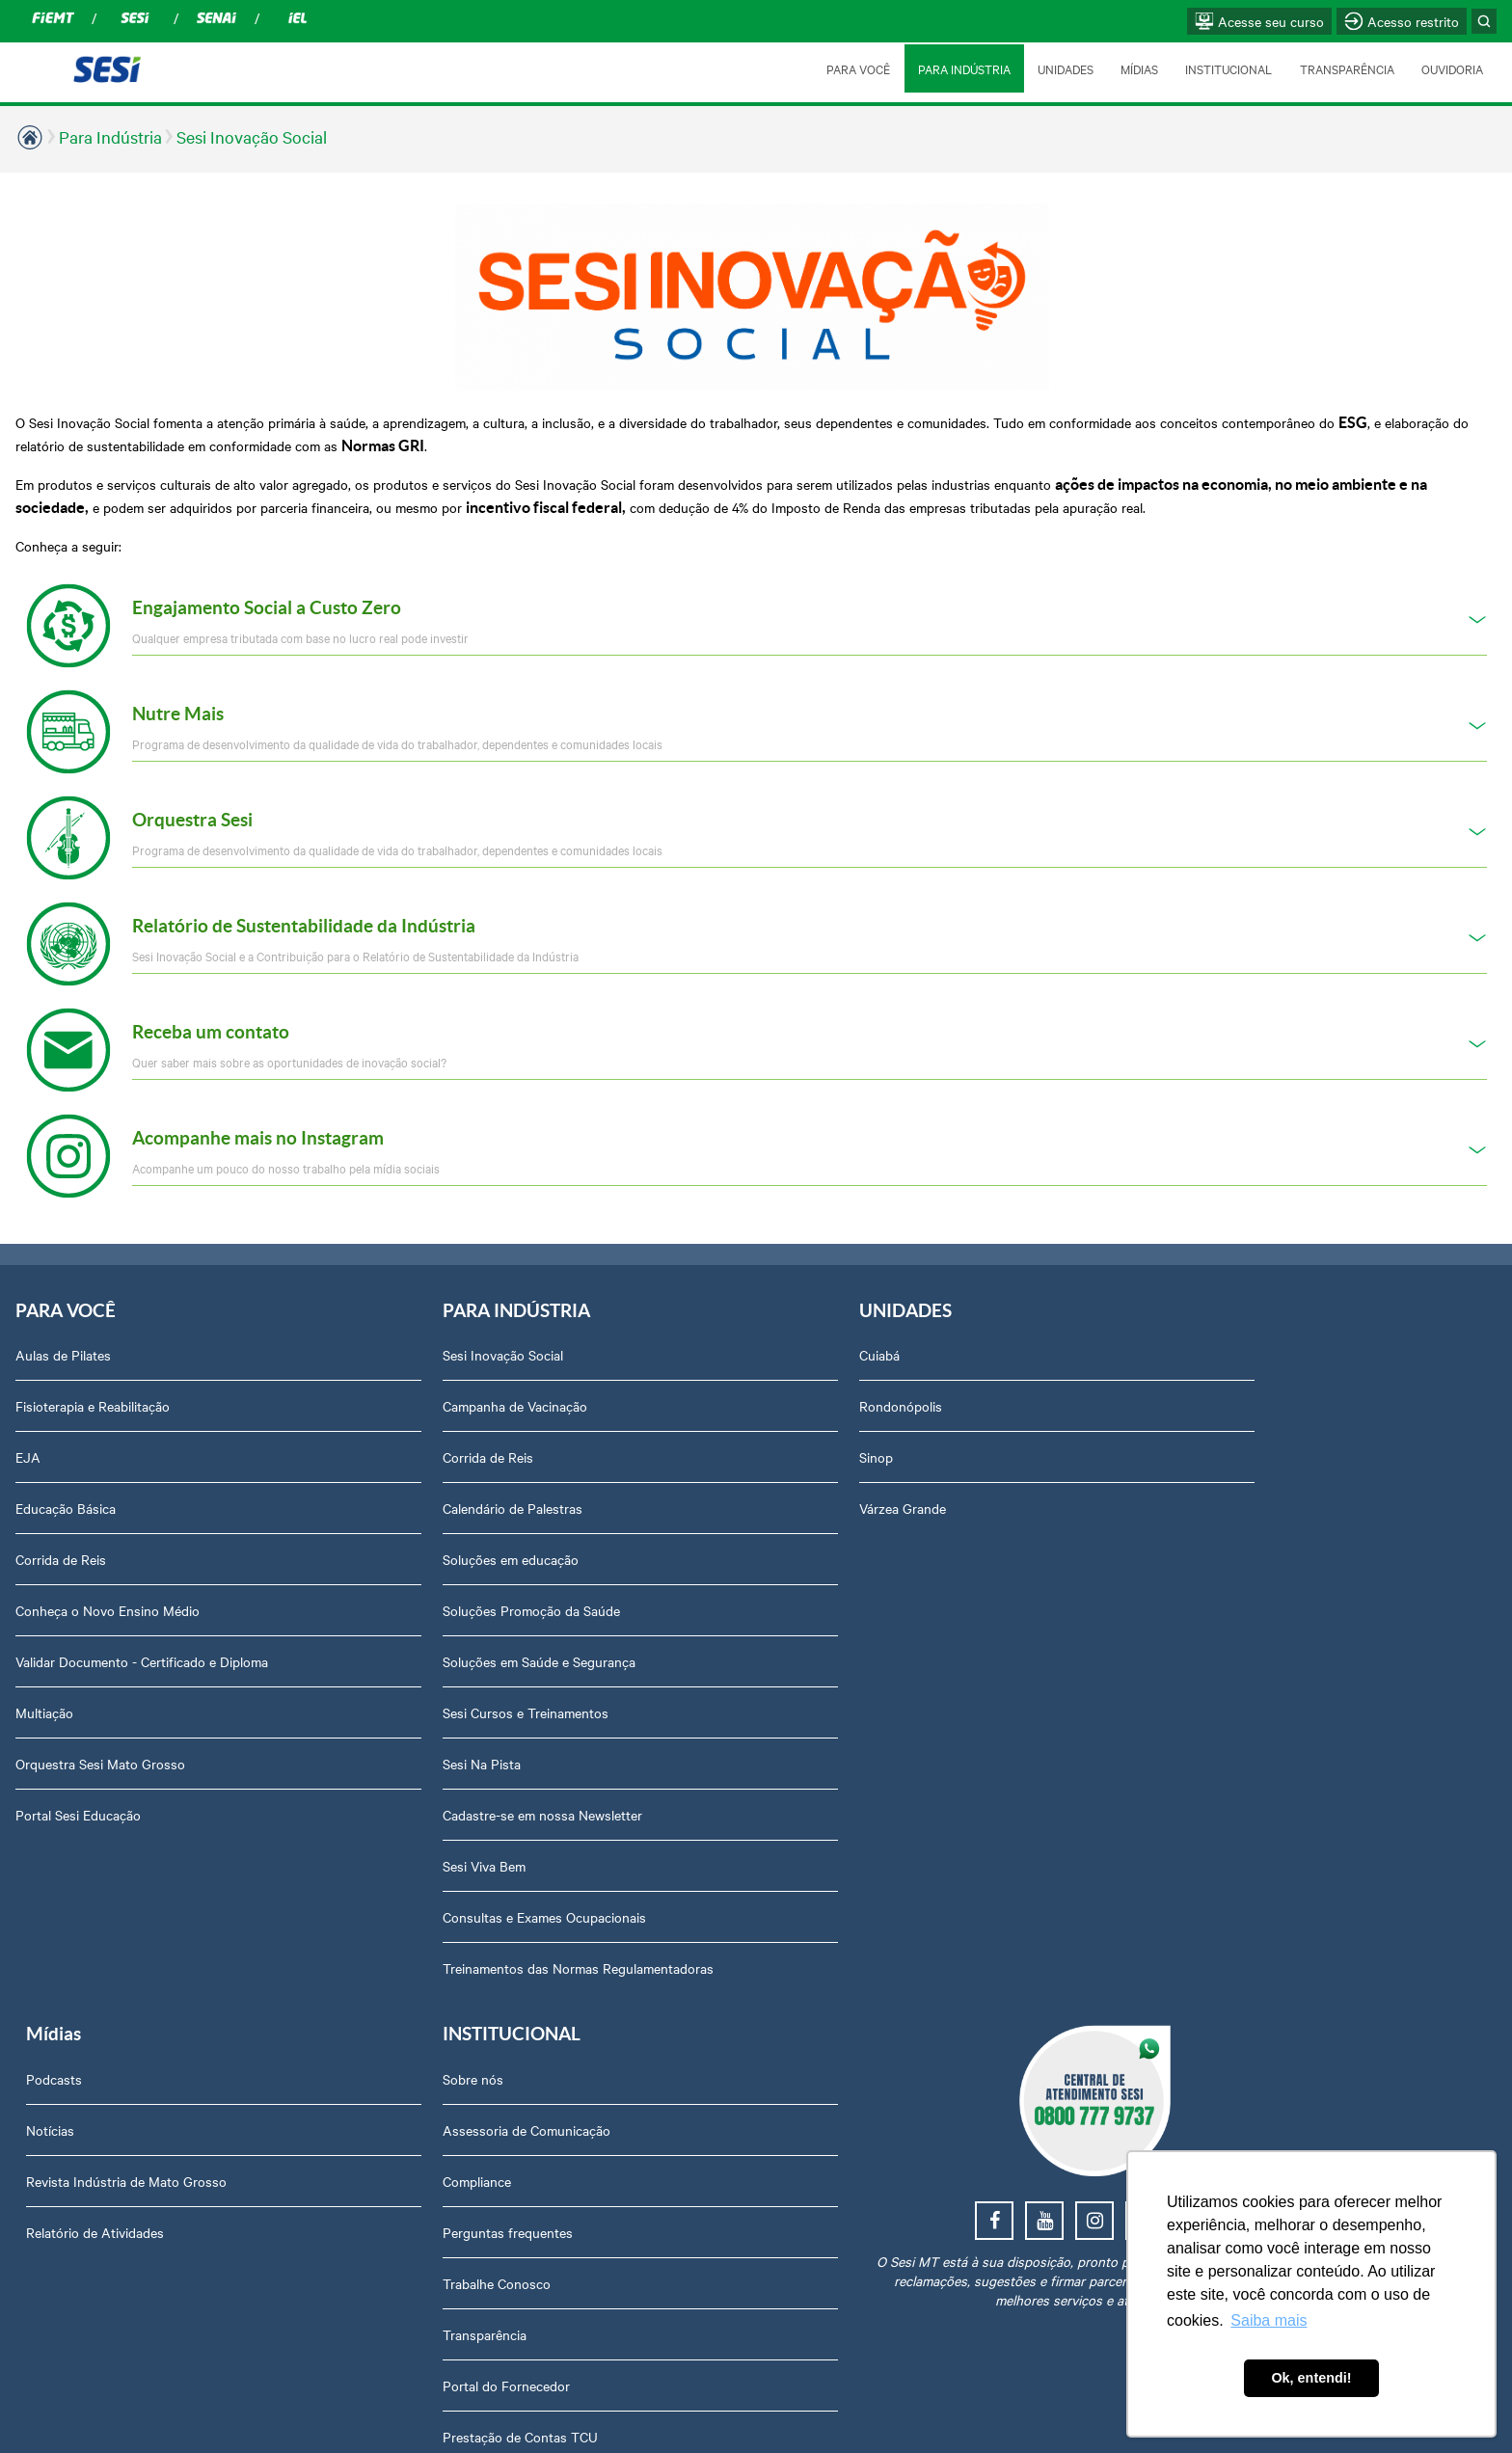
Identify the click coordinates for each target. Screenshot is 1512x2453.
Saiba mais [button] (1268, 2320)
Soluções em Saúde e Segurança (405, 1627)
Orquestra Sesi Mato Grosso (100, 1729)
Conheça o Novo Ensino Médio (107, 1576)
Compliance (1186, 1423)
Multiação (44, 1678)
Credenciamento (1200, 1934)
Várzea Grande (633, 1474)
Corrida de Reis (60, 1525)
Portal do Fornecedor (1216, 1627)
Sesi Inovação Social (251, 136)
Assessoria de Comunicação (1236, 1372)
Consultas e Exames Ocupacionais (410, 1883)
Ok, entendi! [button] (1311, 2378)
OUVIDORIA (1452, 68)
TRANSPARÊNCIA (1346, 68)
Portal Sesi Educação (78, 1781)
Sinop (607, 1423)
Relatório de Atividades (940, 1474)
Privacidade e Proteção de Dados (1251, 1985)
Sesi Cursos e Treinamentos (391, 1678)
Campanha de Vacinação (381, 1372)
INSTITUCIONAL (1227, 68)
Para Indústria (110, 136)
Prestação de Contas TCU (1230, 1678)
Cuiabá (610, 1321)
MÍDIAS (1137, 68)
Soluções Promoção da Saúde (397, 1576)
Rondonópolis (631, 1372)
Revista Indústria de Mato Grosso (971, 1423)
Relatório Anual (1198, 1729)
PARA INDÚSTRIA (961, 68)
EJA (27, 1423)
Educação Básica (65, 1474)
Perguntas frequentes (1217, 1474)
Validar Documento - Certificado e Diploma (141, 1627)
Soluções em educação (377, 1525)
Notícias (895, 1372)
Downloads (1185, 1883)
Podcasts (899, 1321)
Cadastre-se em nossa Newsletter (408, 1781)
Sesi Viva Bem (350, 1832)
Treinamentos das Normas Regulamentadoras (387, 1944)
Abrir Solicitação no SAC (1225, 1832)
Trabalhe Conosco (1206, 1525)
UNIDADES (1063, 68)
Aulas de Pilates (63, 1321)
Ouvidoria (1180, 1781)
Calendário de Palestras (378, 1474)
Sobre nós (1182, 1321)
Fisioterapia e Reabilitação (92, 1372)
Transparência (1194, 1576)
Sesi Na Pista (348, 1729)
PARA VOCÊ (855, 68)
